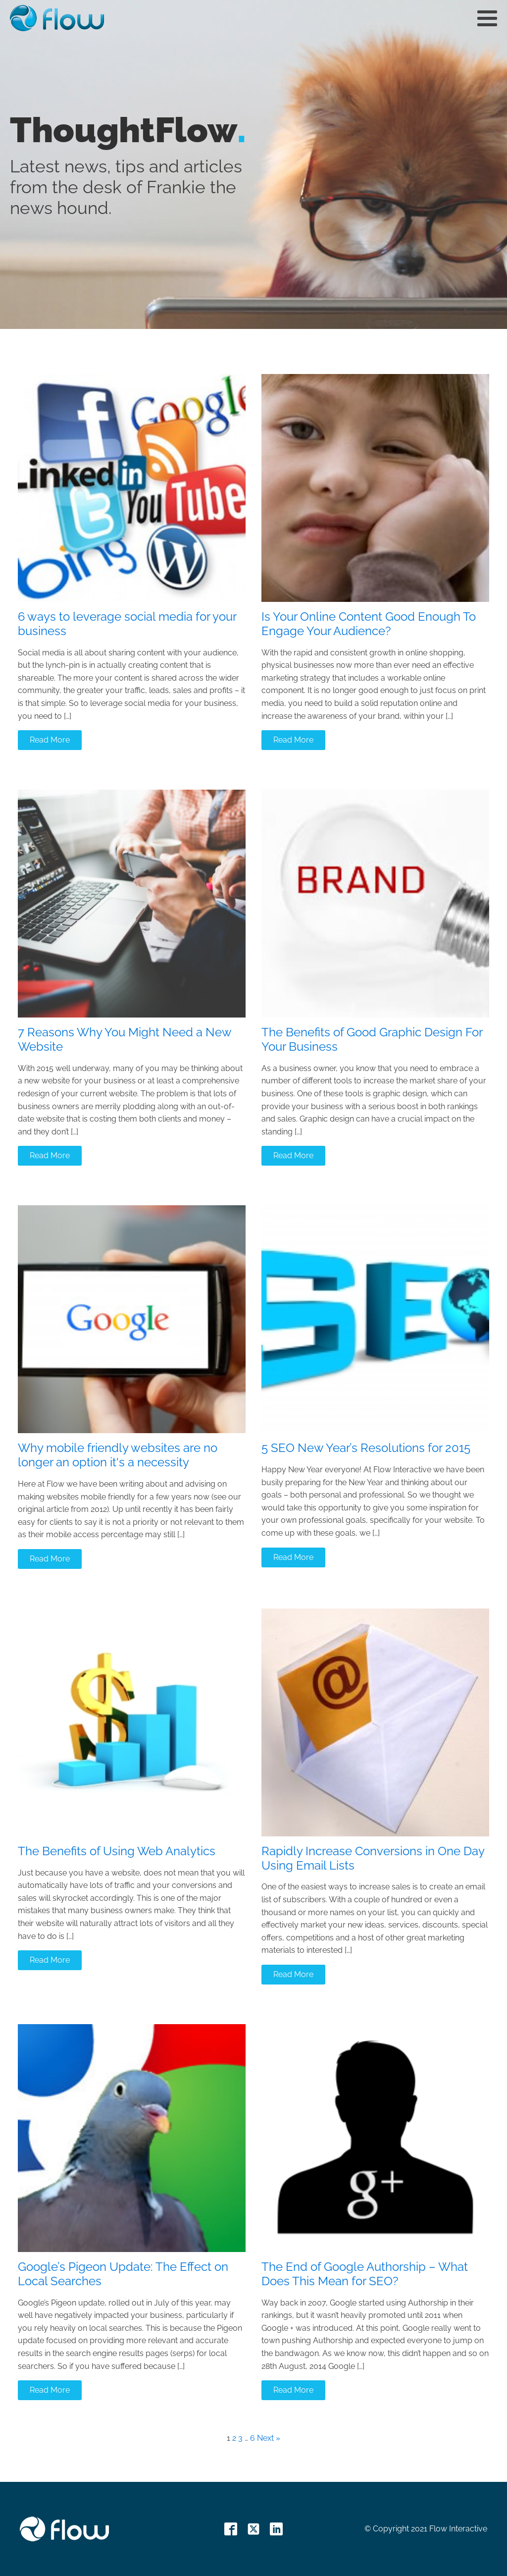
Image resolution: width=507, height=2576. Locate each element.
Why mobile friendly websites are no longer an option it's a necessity (117, 1455)
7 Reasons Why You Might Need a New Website (124, 1039)
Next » (268, 2438)
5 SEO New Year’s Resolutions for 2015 (365, 1448)
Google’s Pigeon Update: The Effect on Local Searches (123, 2274)
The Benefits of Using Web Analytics (116, 1851)
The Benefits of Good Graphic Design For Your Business (371, 1039)
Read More (50, 740)
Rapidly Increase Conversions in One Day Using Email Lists (372, 1858)
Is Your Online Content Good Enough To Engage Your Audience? (368, 624)
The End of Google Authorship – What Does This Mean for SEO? (364, 2274)
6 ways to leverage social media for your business (127, 624)
